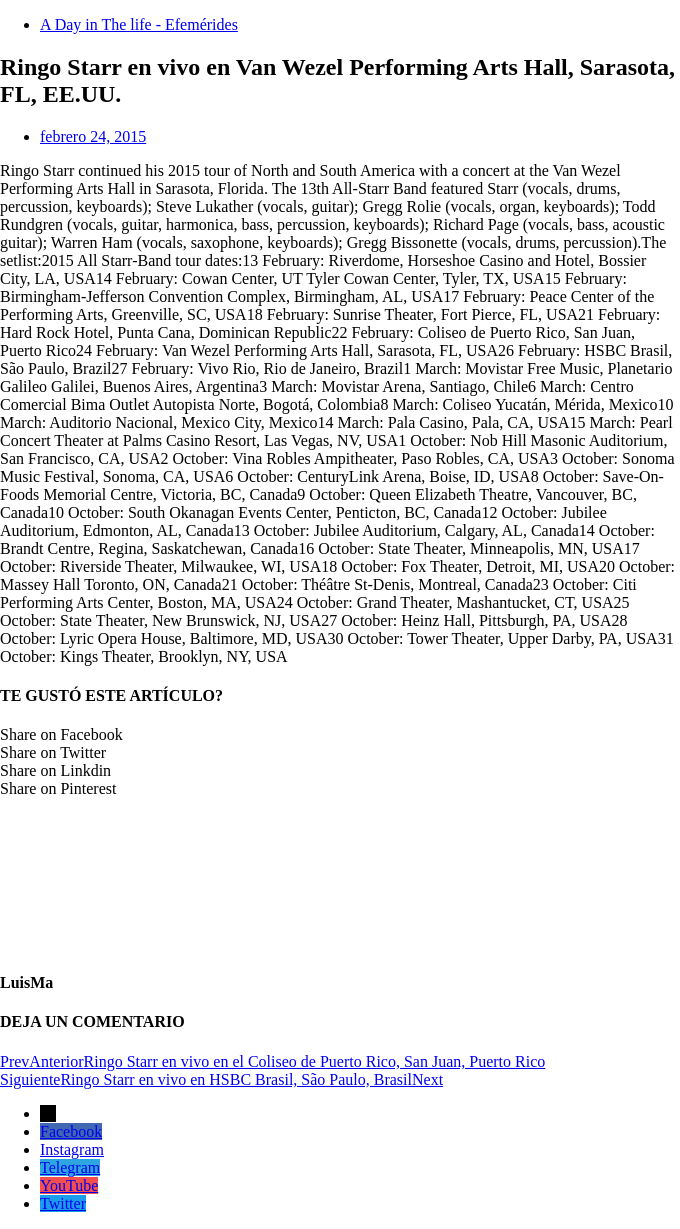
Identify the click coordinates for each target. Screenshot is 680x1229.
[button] (340, 735)
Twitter (63, 1203)
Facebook (71, 1131)
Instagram (72, 1149)
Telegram (70, 1167)
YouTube (69, 1185)
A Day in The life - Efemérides (139, 24)
